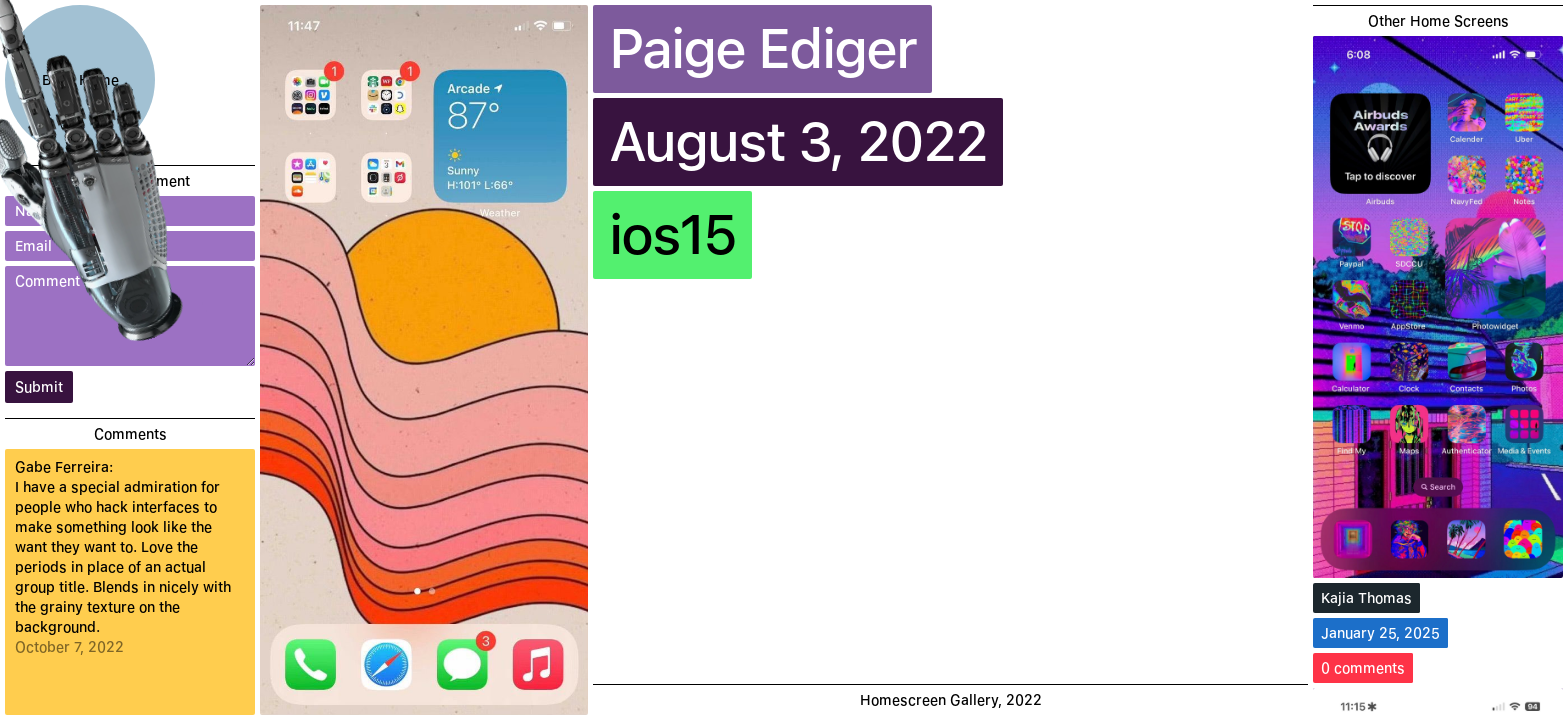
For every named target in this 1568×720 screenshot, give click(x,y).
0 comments (1363, 668)
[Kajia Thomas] (1438, 307)
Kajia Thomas (1366, 598)
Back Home (80, 80)
